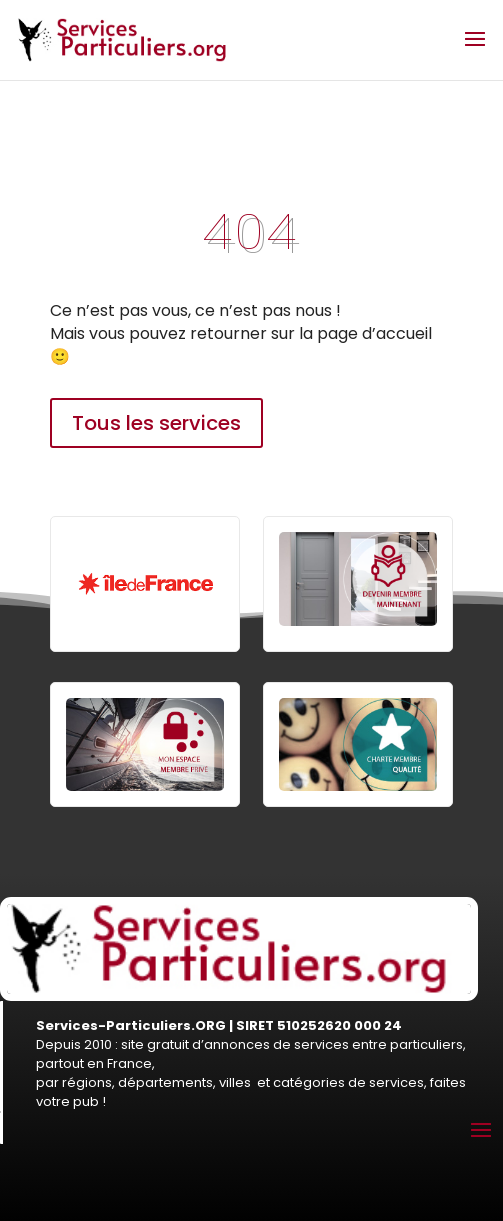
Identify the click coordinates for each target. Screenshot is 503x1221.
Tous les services (156, 423)
